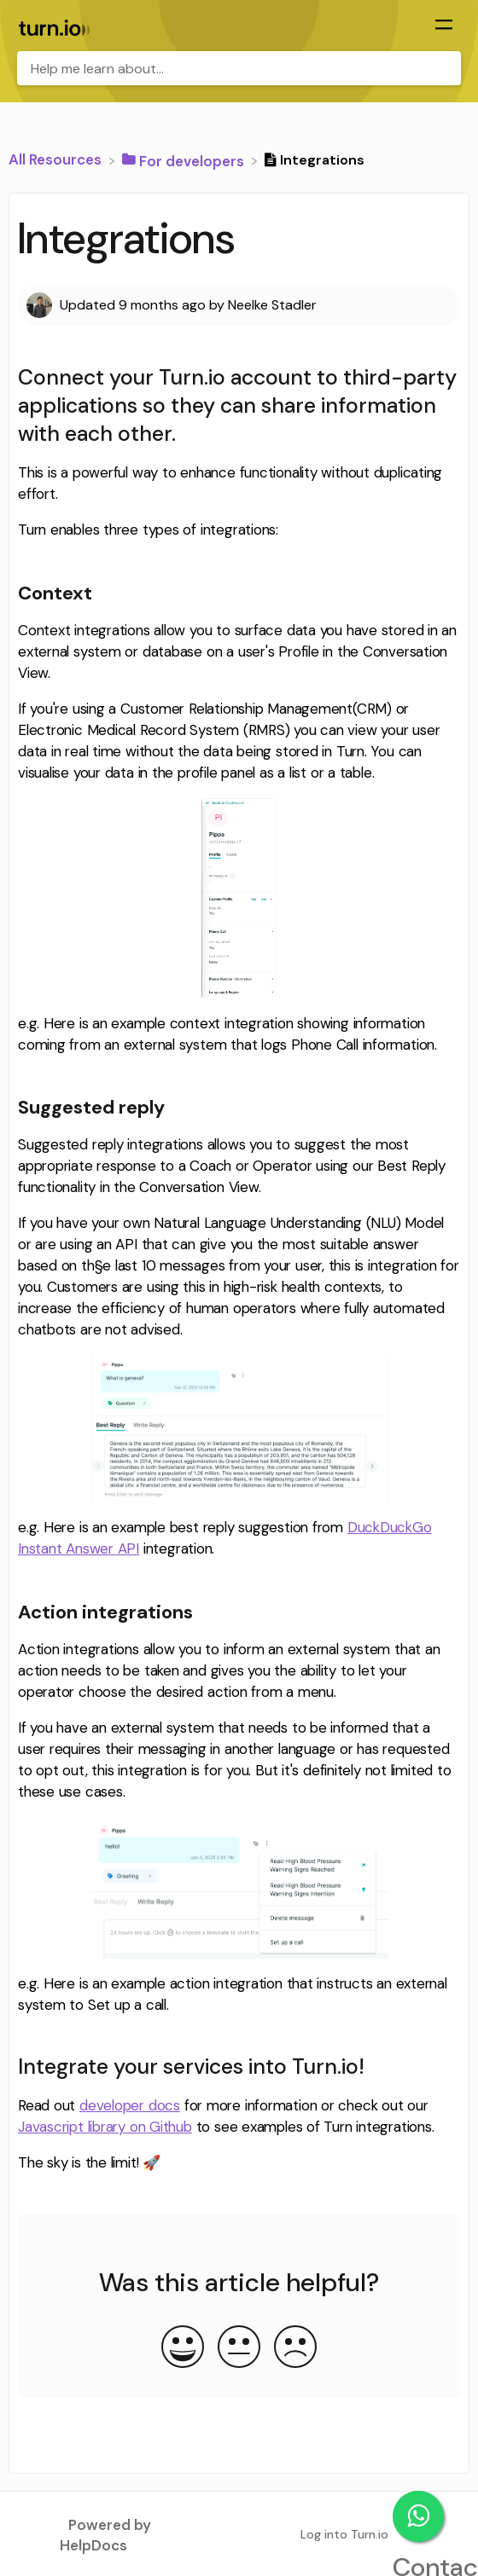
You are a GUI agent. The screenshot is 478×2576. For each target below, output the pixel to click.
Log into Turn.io (344, 2534)
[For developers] (185, 159)
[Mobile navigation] (443, 26)
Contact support (418, 2516)
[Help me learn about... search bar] (239, 68)
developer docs (129, 2105)
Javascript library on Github (105, 2126)
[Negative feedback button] (295, 2348)
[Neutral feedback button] (239, 2348)
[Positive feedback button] (182, 2348)
